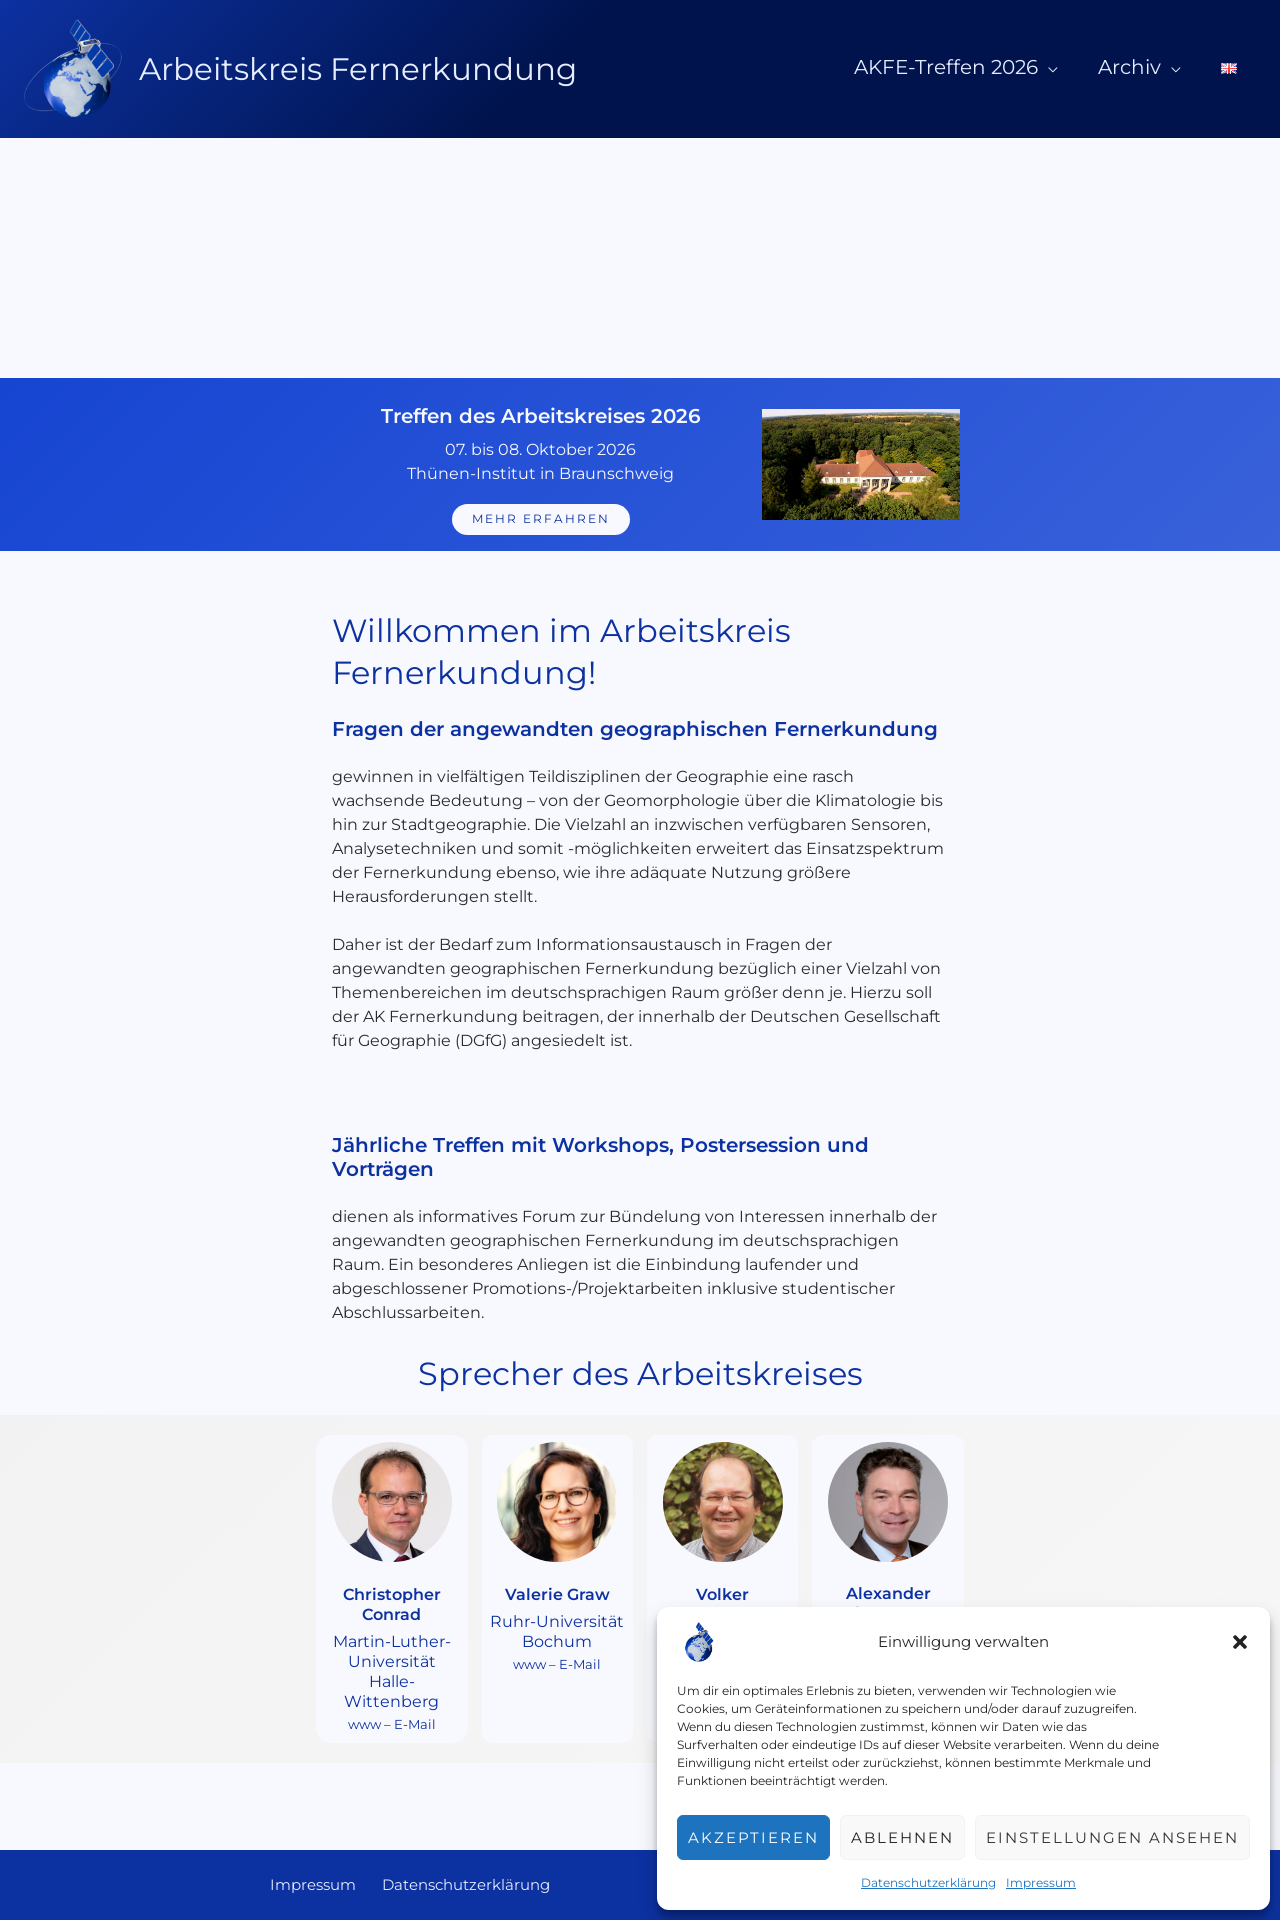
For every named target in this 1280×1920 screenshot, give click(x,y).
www (364, 1723)
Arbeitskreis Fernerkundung (358, 69)
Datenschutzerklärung (928, 1882)
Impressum (1041, 1882)
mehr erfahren (541, 519)
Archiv (1153, 67)
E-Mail (415, 1723)
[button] (1240, 1642)
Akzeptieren (753, 1837)
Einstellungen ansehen (1112, 1837)
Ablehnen (902, 1837)
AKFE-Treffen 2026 (986, 67)
